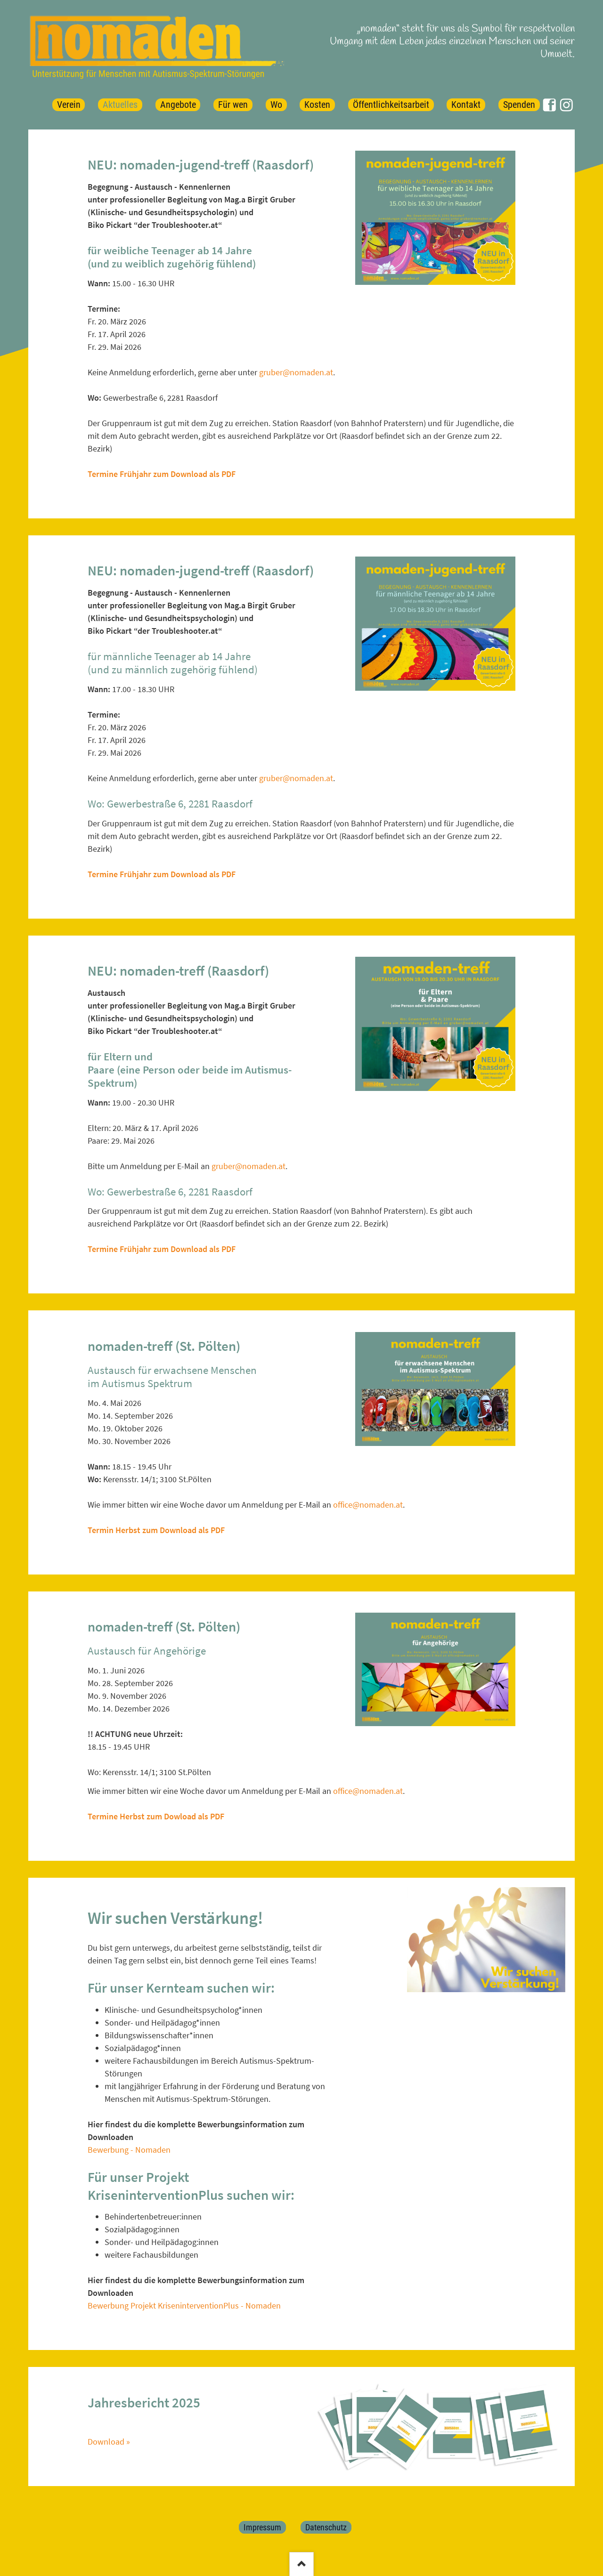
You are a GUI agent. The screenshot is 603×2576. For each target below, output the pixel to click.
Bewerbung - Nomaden (129, 2149)
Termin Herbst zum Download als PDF (156, 1530)
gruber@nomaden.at (296, 372)
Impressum (262, 2527)
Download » (109, 2441)
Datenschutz (326, 2527)
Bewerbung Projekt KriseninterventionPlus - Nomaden (184, 2305)
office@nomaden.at (368, 1504)
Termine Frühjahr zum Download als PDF (162, 473)
